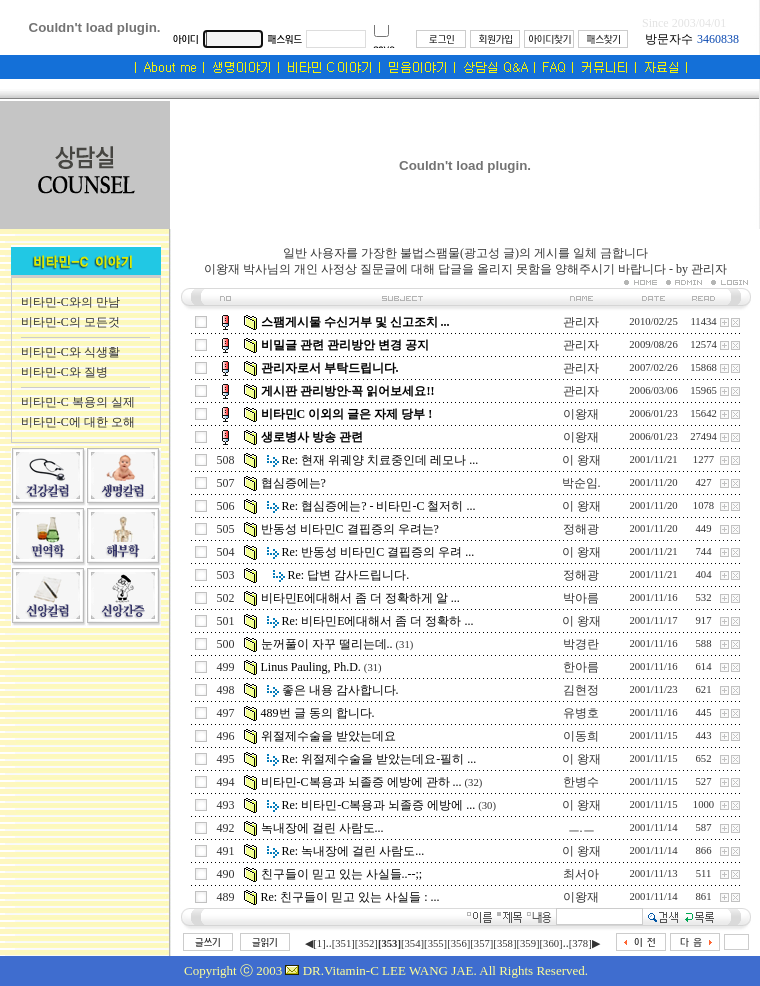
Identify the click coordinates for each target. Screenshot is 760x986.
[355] (435, 943)
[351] (343, 943)
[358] (504, 943)
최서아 (581, 874)
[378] (580, 943)
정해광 (581, 529)
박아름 (581, 598)
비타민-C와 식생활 (70, 352)
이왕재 (581, 414)
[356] (458, 943)
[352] (366, 943)
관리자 (581, 322)
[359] (527, 943)
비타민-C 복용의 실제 (78, 402)
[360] (551, 943)
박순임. (581, 483)
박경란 (581, 644)
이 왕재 (581, 460)
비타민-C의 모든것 (70, 322)
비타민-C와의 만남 (70, 302)
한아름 (581, 667)
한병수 (581, 782)
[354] (412, 943)
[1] (319, 943)
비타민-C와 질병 (64, 372)
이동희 (581, 736)
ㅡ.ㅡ (581, 828)
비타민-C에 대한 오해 (78, 422)
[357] (481, 943)
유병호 (581, 713)
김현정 (581, 690)
